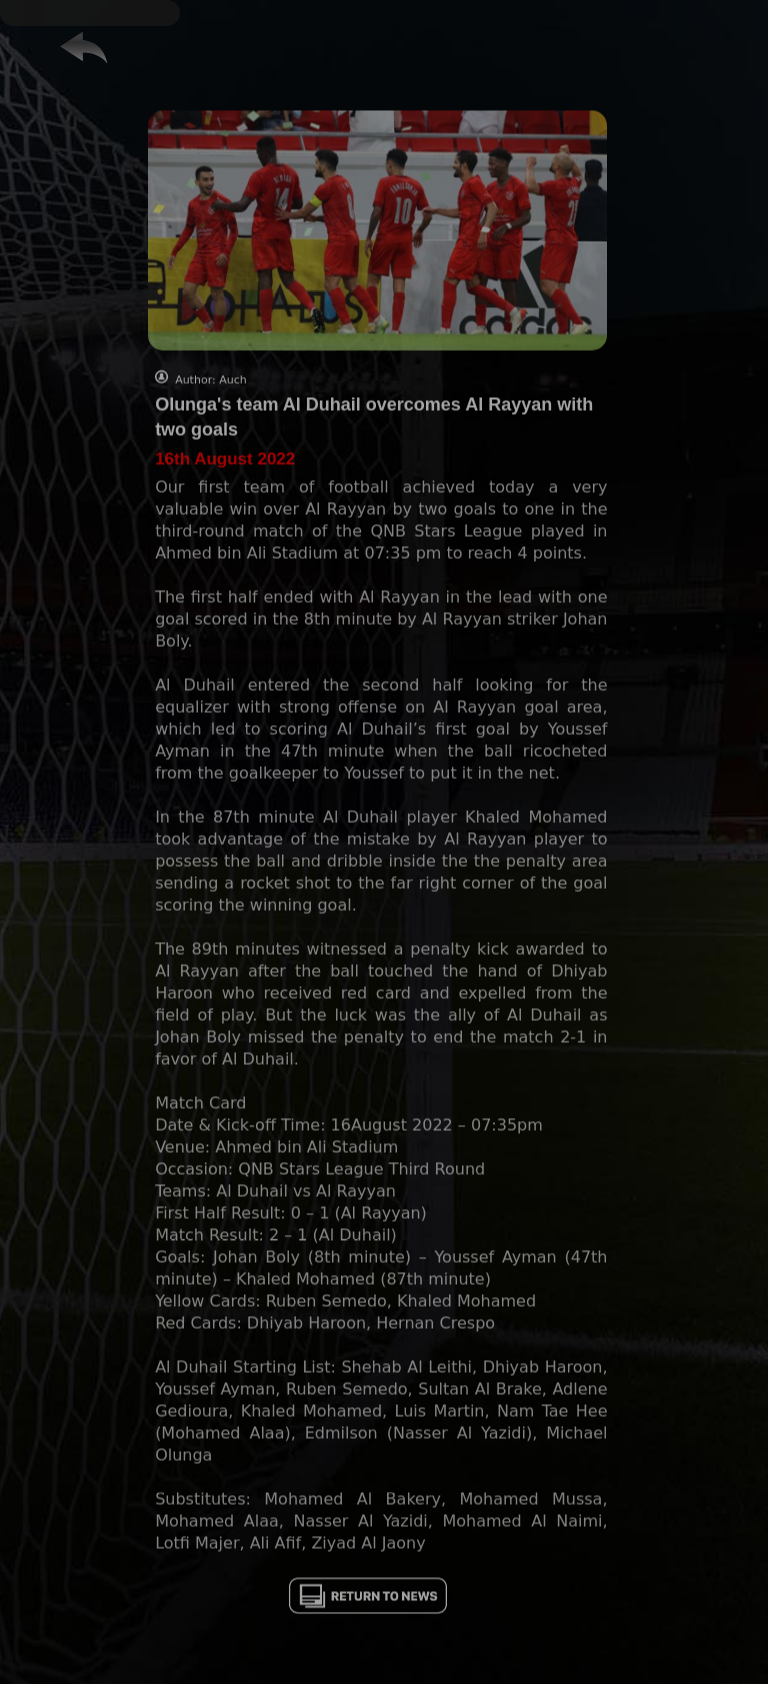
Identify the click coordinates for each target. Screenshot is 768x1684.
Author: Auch (211, 410)
